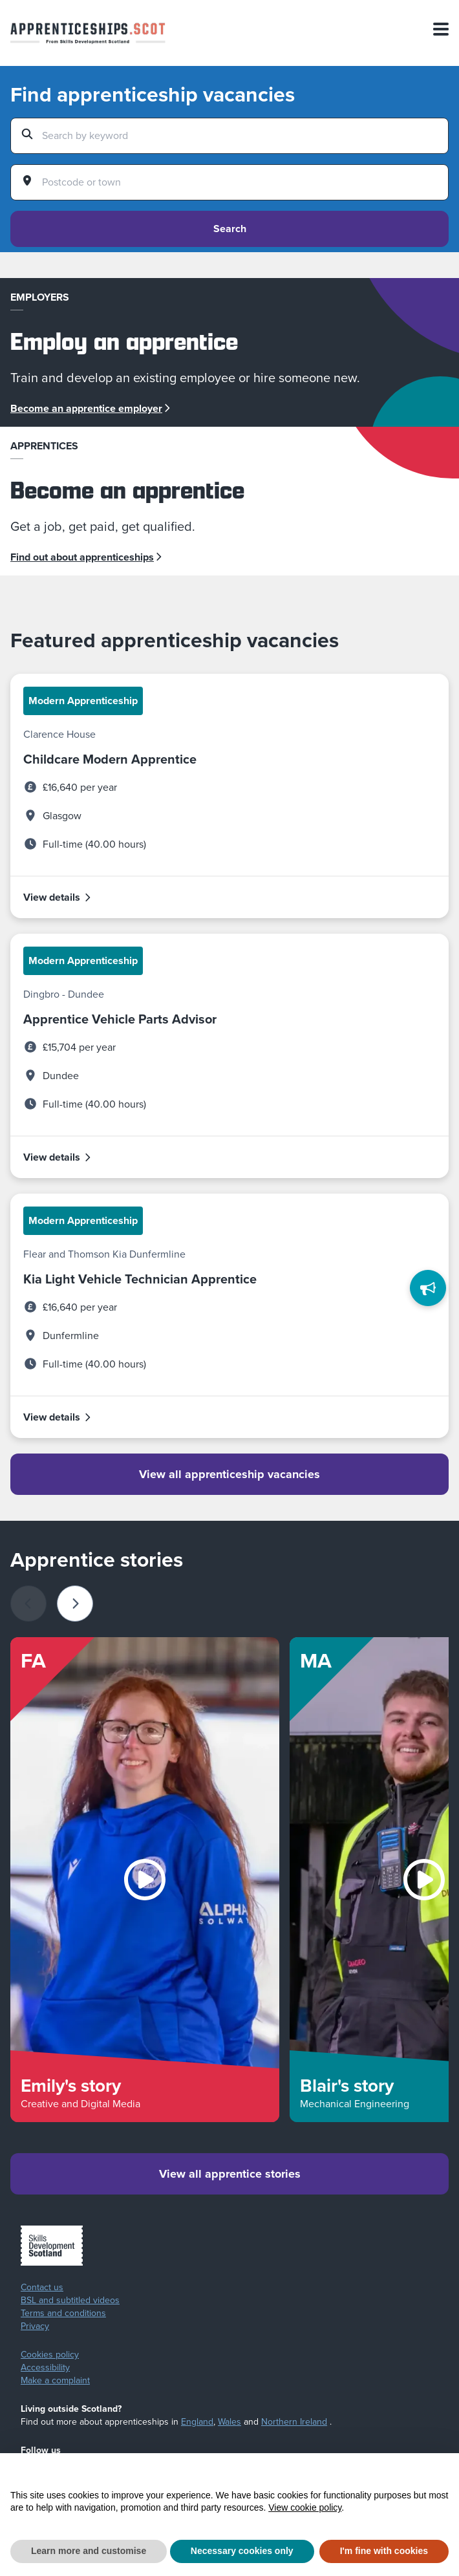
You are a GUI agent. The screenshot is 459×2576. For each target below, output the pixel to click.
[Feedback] (428, 1288)
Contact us (42, 2287)
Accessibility (45, 2367)
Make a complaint (55, 2380)
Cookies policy (50, 2354)
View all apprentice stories (230, 2173)
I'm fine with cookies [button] (384, 2551)
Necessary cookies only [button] (242, 2551)
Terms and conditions (63, 2313)
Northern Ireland (294, 2422)
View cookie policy (304, 2507)
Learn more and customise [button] (88, 2551)
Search (229, 228)
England (197, 2422)
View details (57, 897)
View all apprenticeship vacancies (229, 1474)
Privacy (35, 2326)
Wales (229, 2422)
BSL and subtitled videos (70, 2300)
